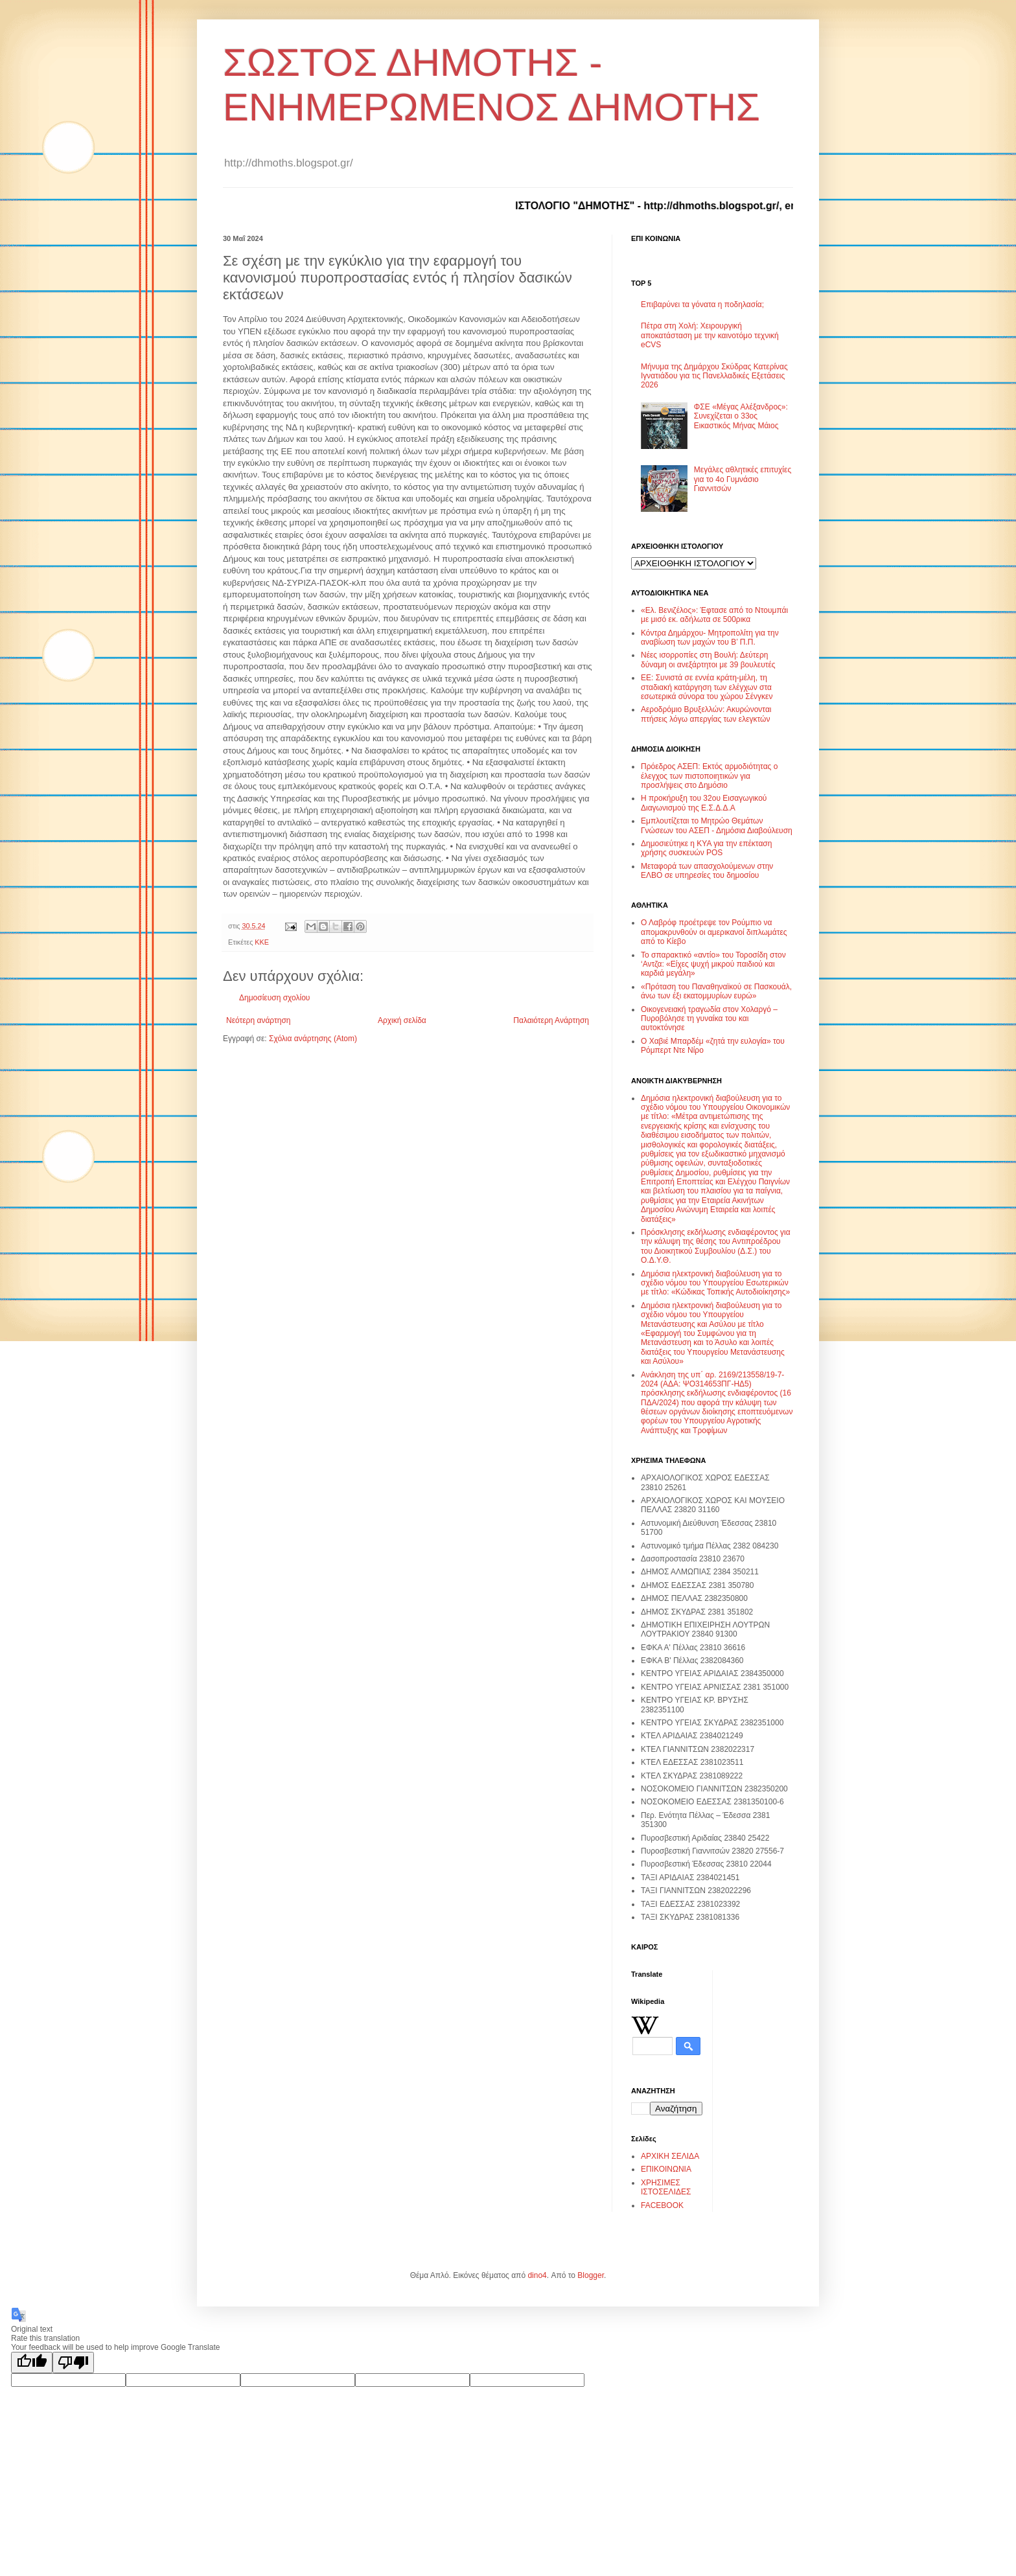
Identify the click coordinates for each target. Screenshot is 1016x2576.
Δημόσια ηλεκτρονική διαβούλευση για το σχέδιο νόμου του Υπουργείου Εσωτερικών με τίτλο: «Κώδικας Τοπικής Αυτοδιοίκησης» (715, 1283)
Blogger (590, 2275)
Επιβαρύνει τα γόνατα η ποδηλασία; (702, 304)
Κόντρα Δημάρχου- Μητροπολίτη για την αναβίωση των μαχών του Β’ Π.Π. (710, 637)
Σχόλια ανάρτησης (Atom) (313, 1038)
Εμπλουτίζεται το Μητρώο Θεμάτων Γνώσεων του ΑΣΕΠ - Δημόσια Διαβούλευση (716, 825)
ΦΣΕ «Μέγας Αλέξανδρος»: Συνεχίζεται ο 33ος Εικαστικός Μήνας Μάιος (741, 416)
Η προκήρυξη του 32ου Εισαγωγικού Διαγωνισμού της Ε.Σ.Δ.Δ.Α (704, 803)
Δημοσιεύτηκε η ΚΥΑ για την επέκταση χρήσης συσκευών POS (706, 848)
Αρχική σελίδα (402, 1020)
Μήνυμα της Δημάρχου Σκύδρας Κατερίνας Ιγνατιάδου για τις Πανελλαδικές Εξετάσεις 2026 (714, 376)
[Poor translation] (73, 2362)
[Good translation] (31, 2362)
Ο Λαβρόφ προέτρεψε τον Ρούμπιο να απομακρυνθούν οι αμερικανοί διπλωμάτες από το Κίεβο (714, 932)
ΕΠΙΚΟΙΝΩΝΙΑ (666, 2169)
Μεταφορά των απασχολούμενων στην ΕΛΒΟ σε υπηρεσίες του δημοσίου (707, 871)
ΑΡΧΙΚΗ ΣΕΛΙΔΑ (670, 2156)
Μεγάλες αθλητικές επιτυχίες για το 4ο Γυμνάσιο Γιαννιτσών (742, 479)
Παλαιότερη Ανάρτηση (551, 1020)
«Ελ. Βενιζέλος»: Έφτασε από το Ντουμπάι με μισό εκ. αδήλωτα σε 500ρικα (714, 615)
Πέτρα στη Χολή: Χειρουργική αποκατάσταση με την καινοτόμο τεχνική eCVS (710, 335)
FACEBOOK (662, 2205)
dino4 (536, 2275)
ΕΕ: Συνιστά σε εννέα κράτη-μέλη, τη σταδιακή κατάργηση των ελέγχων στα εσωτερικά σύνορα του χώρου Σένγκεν (706, 687)
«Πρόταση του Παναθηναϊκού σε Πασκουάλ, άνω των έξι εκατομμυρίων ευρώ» (716, 991)
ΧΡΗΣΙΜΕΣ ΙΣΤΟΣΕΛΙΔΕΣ (666, 2187)
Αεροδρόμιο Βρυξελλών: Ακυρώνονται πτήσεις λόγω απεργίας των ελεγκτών (706, 714)
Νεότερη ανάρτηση (258, 1020)
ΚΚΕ (262, 942)
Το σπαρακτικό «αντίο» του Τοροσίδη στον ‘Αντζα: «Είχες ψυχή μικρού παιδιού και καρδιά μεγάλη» (713, 964)
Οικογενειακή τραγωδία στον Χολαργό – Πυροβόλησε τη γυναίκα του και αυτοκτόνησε (709, 1019)
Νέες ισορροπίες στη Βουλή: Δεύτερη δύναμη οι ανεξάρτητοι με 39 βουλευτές (708, 659)
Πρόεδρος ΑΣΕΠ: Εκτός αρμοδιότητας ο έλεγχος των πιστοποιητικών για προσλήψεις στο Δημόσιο (709, 776)
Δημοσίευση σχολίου (274, 997)
